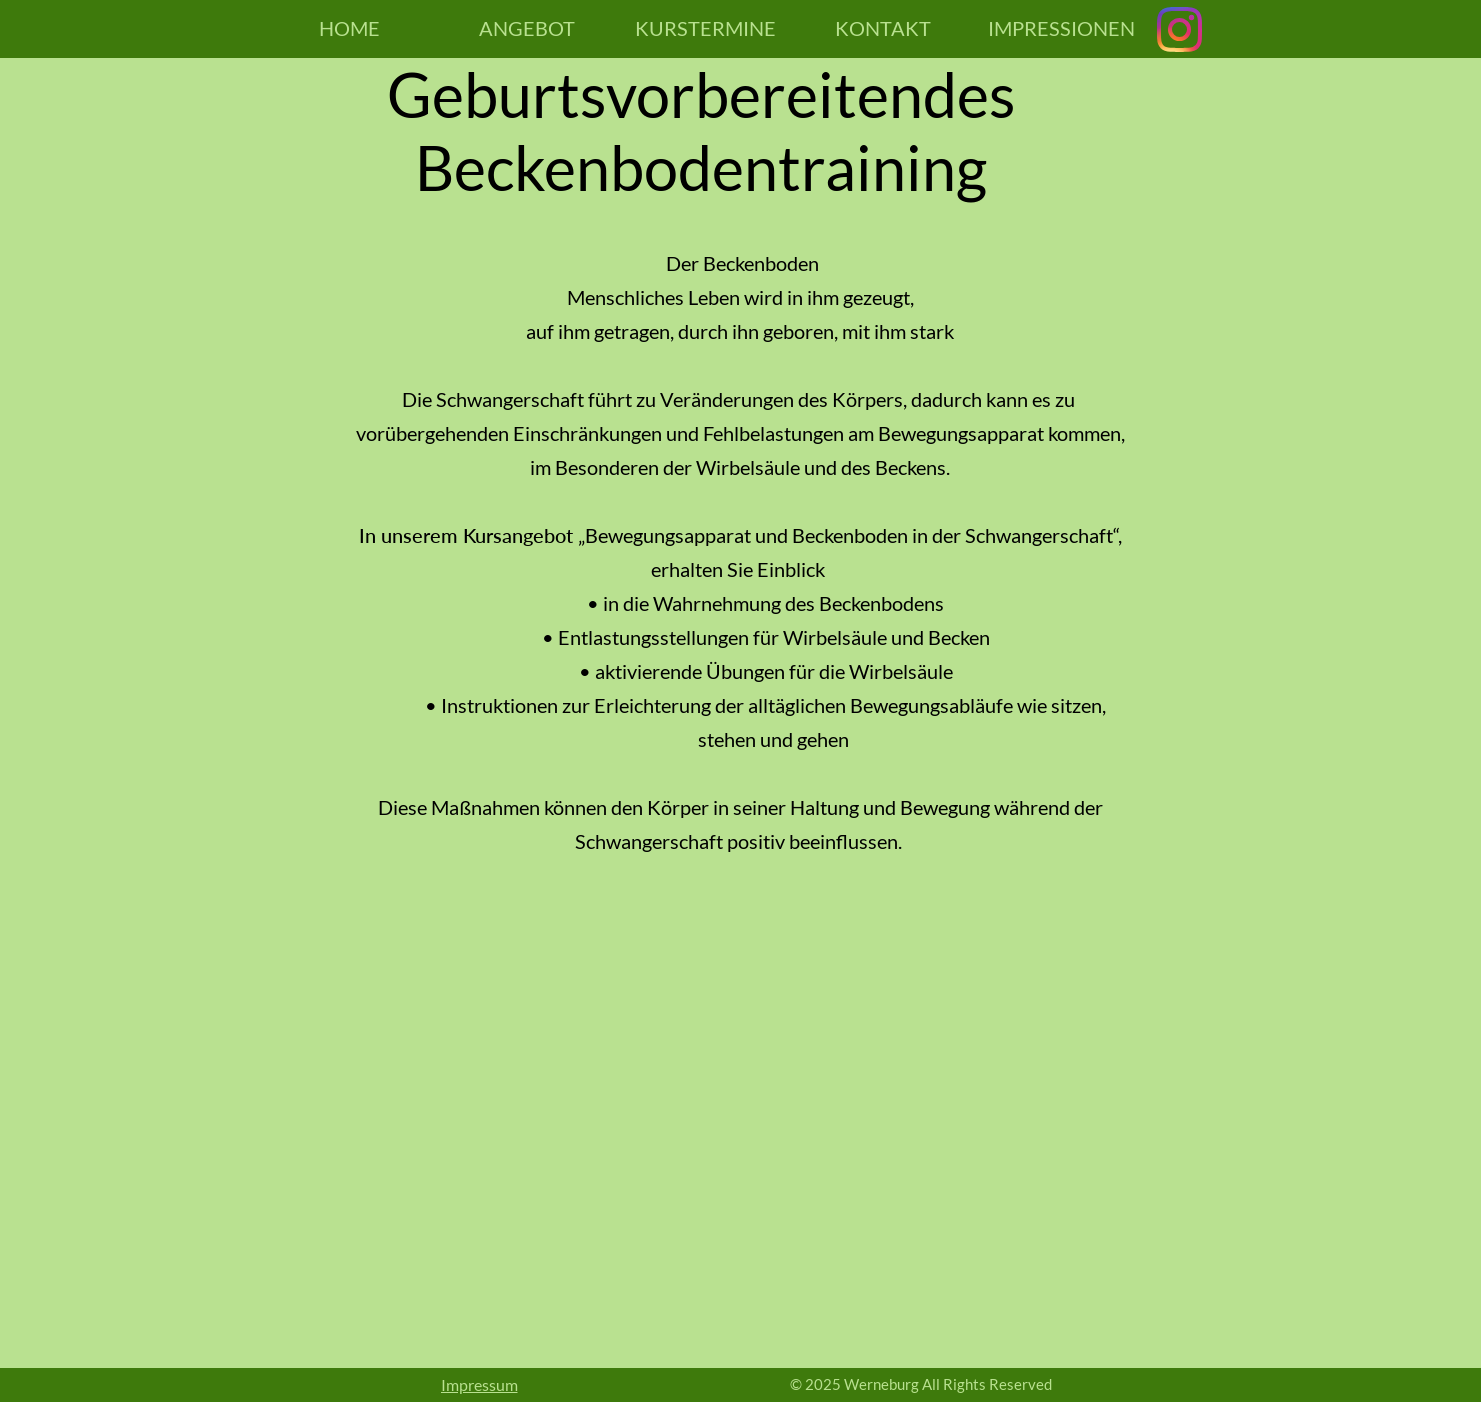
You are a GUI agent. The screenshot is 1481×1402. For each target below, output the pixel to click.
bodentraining (798, 167)
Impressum (479, 1384)
